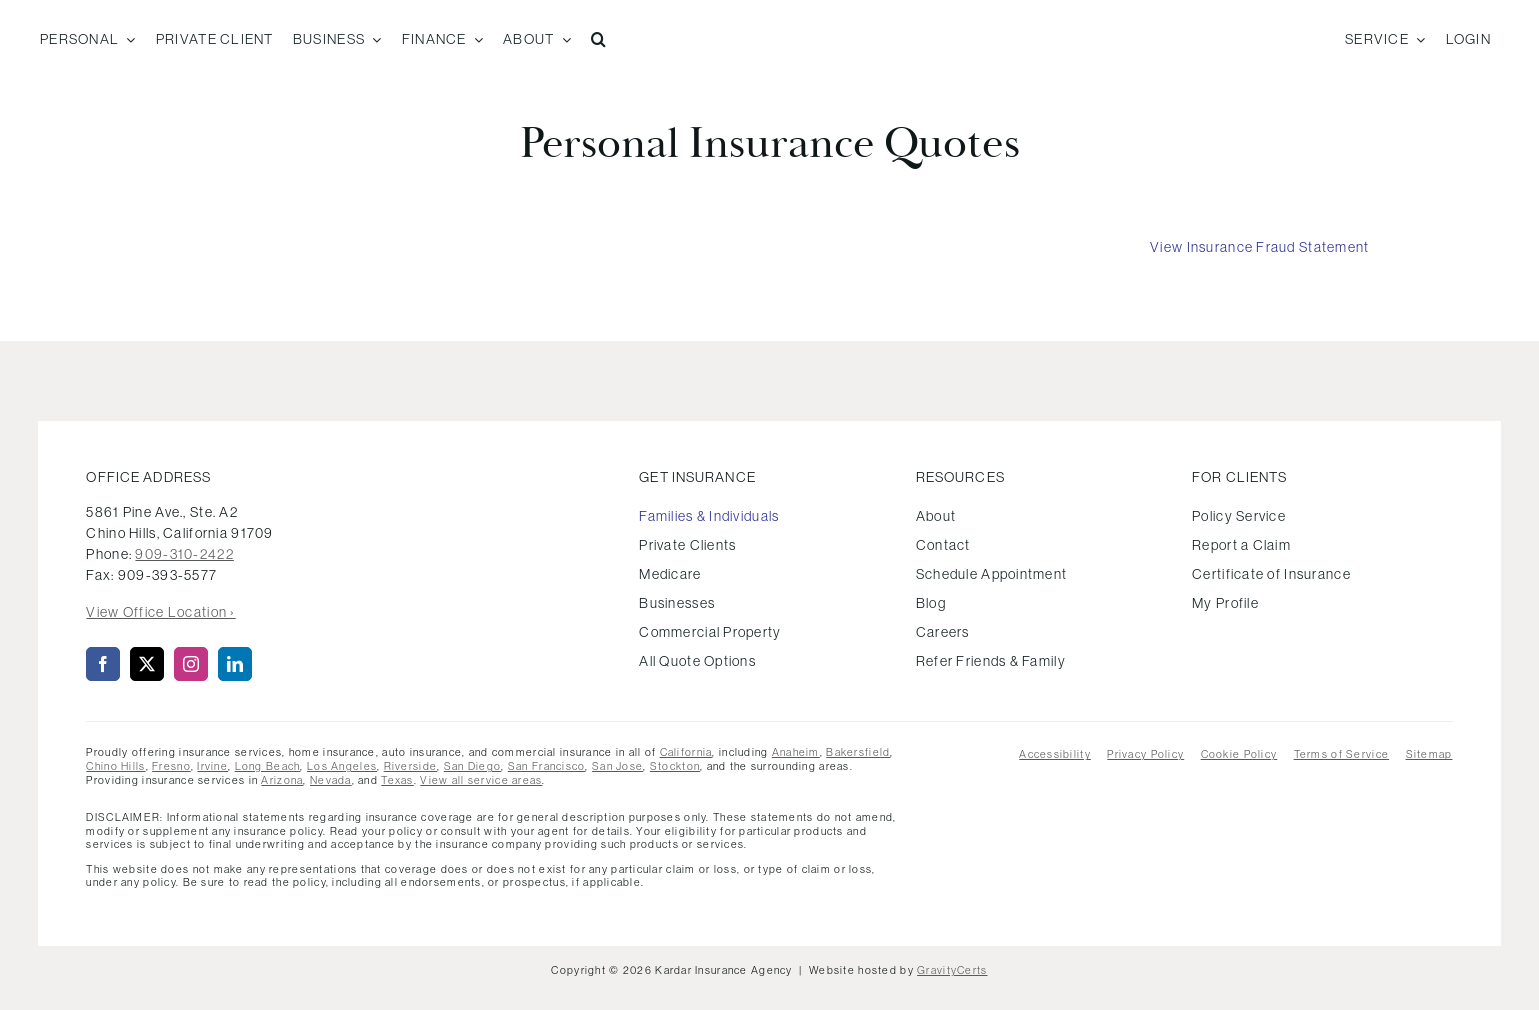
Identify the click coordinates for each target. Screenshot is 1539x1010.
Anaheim (796, 752)
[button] (598, 40)
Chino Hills (115, 766)
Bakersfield (858, 752)
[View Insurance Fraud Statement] (1259, 246)
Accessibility (1055, 754)
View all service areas (481, 780)
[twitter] (147, 664)
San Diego (473, 766)
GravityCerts (952, 970)
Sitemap (1429, 754)
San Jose (617, 766)
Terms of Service (1341, 754)
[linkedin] (235, 664)
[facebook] (103, 664)
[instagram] (191, 664)
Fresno (171, 766)
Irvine (212, 766)
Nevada (331, 780)
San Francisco (547, 766)
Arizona (282, 780)
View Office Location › (160, 612)
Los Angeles (342, 766)
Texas (397, 780)
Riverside (411, 766)
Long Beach (268, 766)
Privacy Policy (1145, 754)
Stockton (675, 766)
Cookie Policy (1239, 754)
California (686, 752)
